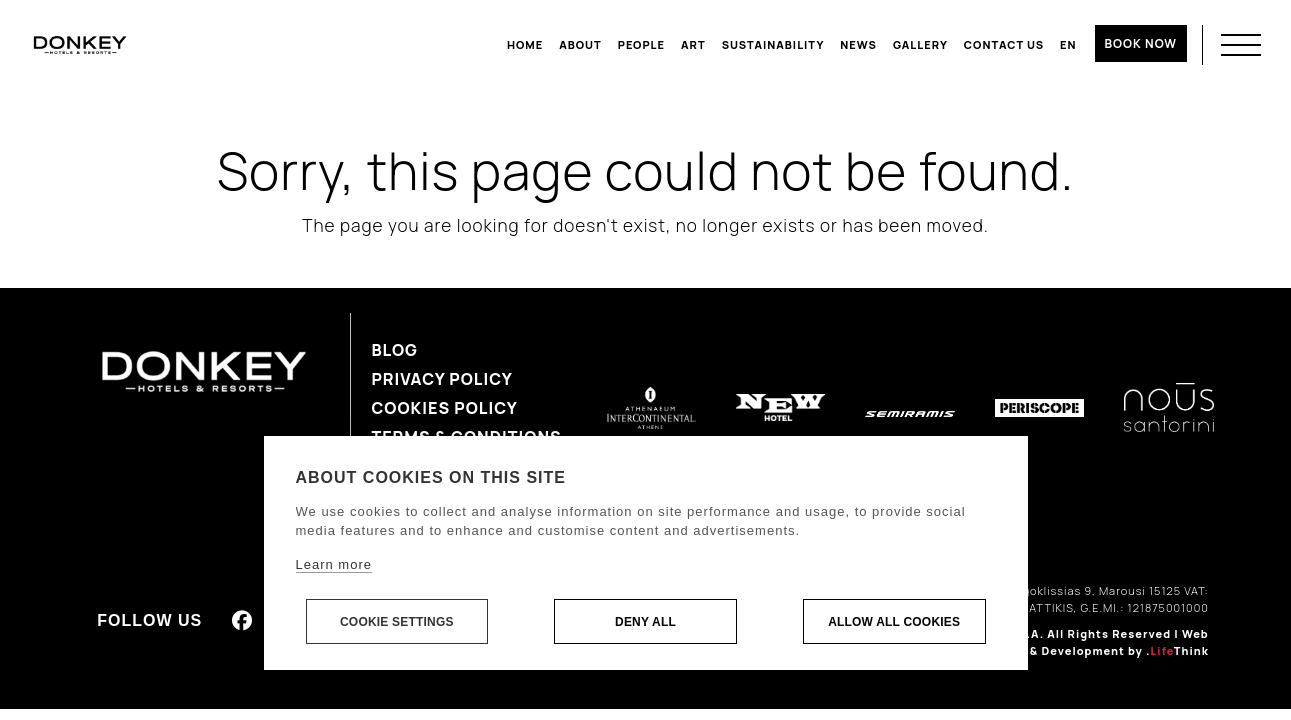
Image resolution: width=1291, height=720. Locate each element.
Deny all (645, 622)
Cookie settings (397, 622)
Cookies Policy (444, 408)
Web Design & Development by (1096, 642)
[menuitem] (1068, 45)
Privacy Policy (441, 379)
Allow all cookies (894, 622)
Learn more (334, 564)
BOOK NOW (1141, 43)
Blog (394, 350)
